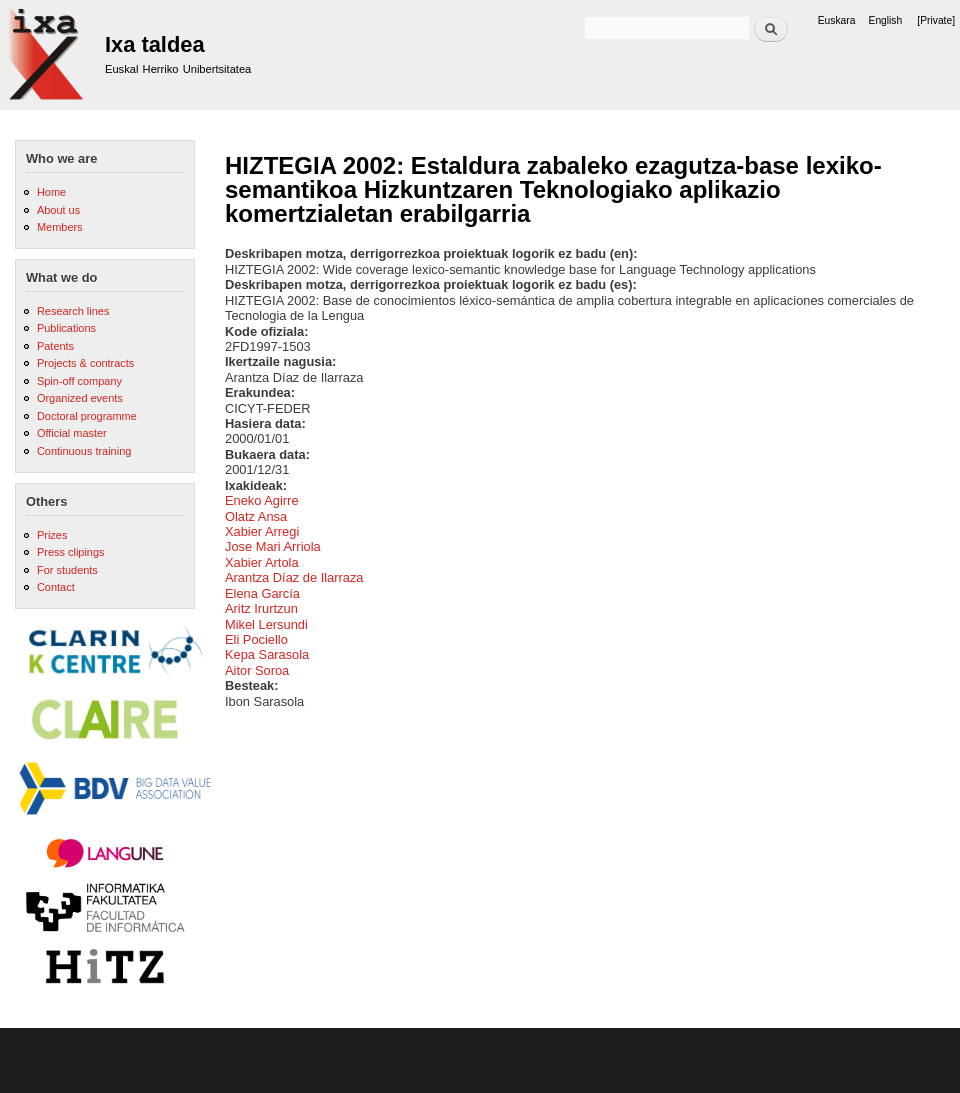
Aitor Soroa (257, 670)
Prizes (52, 535)
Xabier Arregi (262, 531)
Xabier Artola (262, 562)
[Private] (936, 20)
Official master (72, 433)
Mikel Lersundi (266, 624)
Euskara (837, 20)
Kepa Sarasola (267, 654)
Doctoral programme (87, 416)
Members (60, 227)
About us (58, 210)
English (886, 20)
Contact (56, 587)
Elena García (262, 593)
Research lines (73, 311)
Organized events (80, 398)
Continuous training (84, 451)
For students (67, 570)
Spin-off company (79, 381)
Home (51, 192)
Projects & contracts (85, 363)
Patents (55, 346)
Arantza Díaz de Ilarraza (294, 577)
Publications (66, 328)
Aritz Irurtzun (261, 608)
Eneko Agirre (262, 500)
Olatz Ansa (256, 516)
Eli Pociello (256, 639)
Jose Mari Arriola (273, 546)
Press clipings (71, 552)
